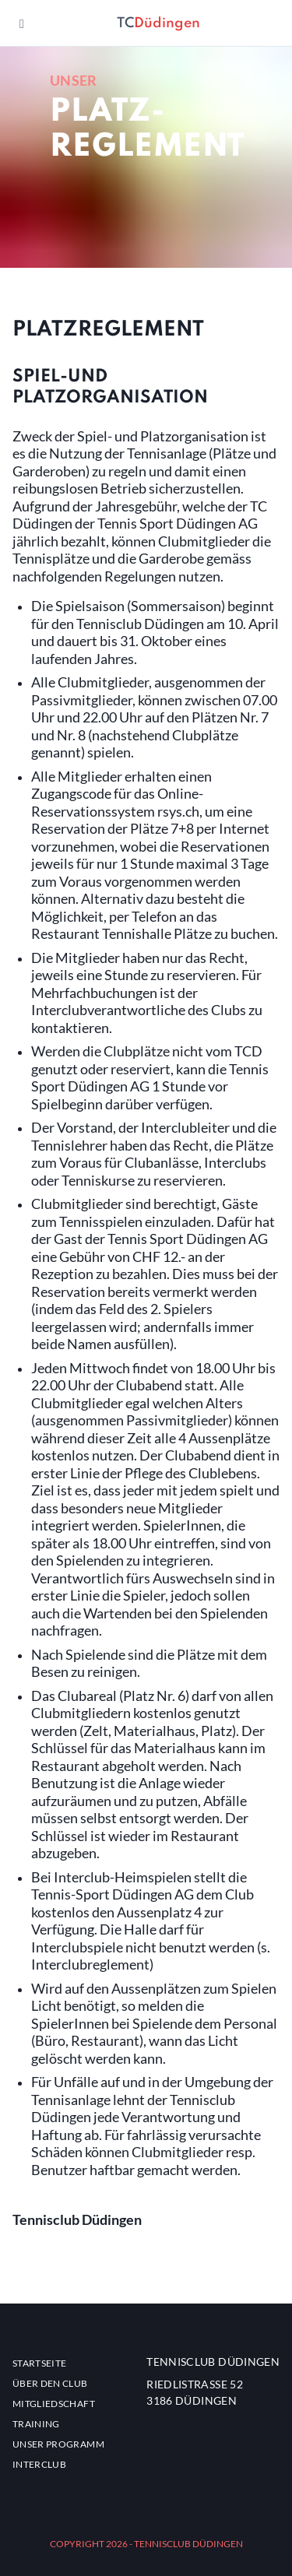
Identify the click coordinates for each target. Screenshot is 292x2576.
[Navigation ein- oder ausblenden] (21, 23)
